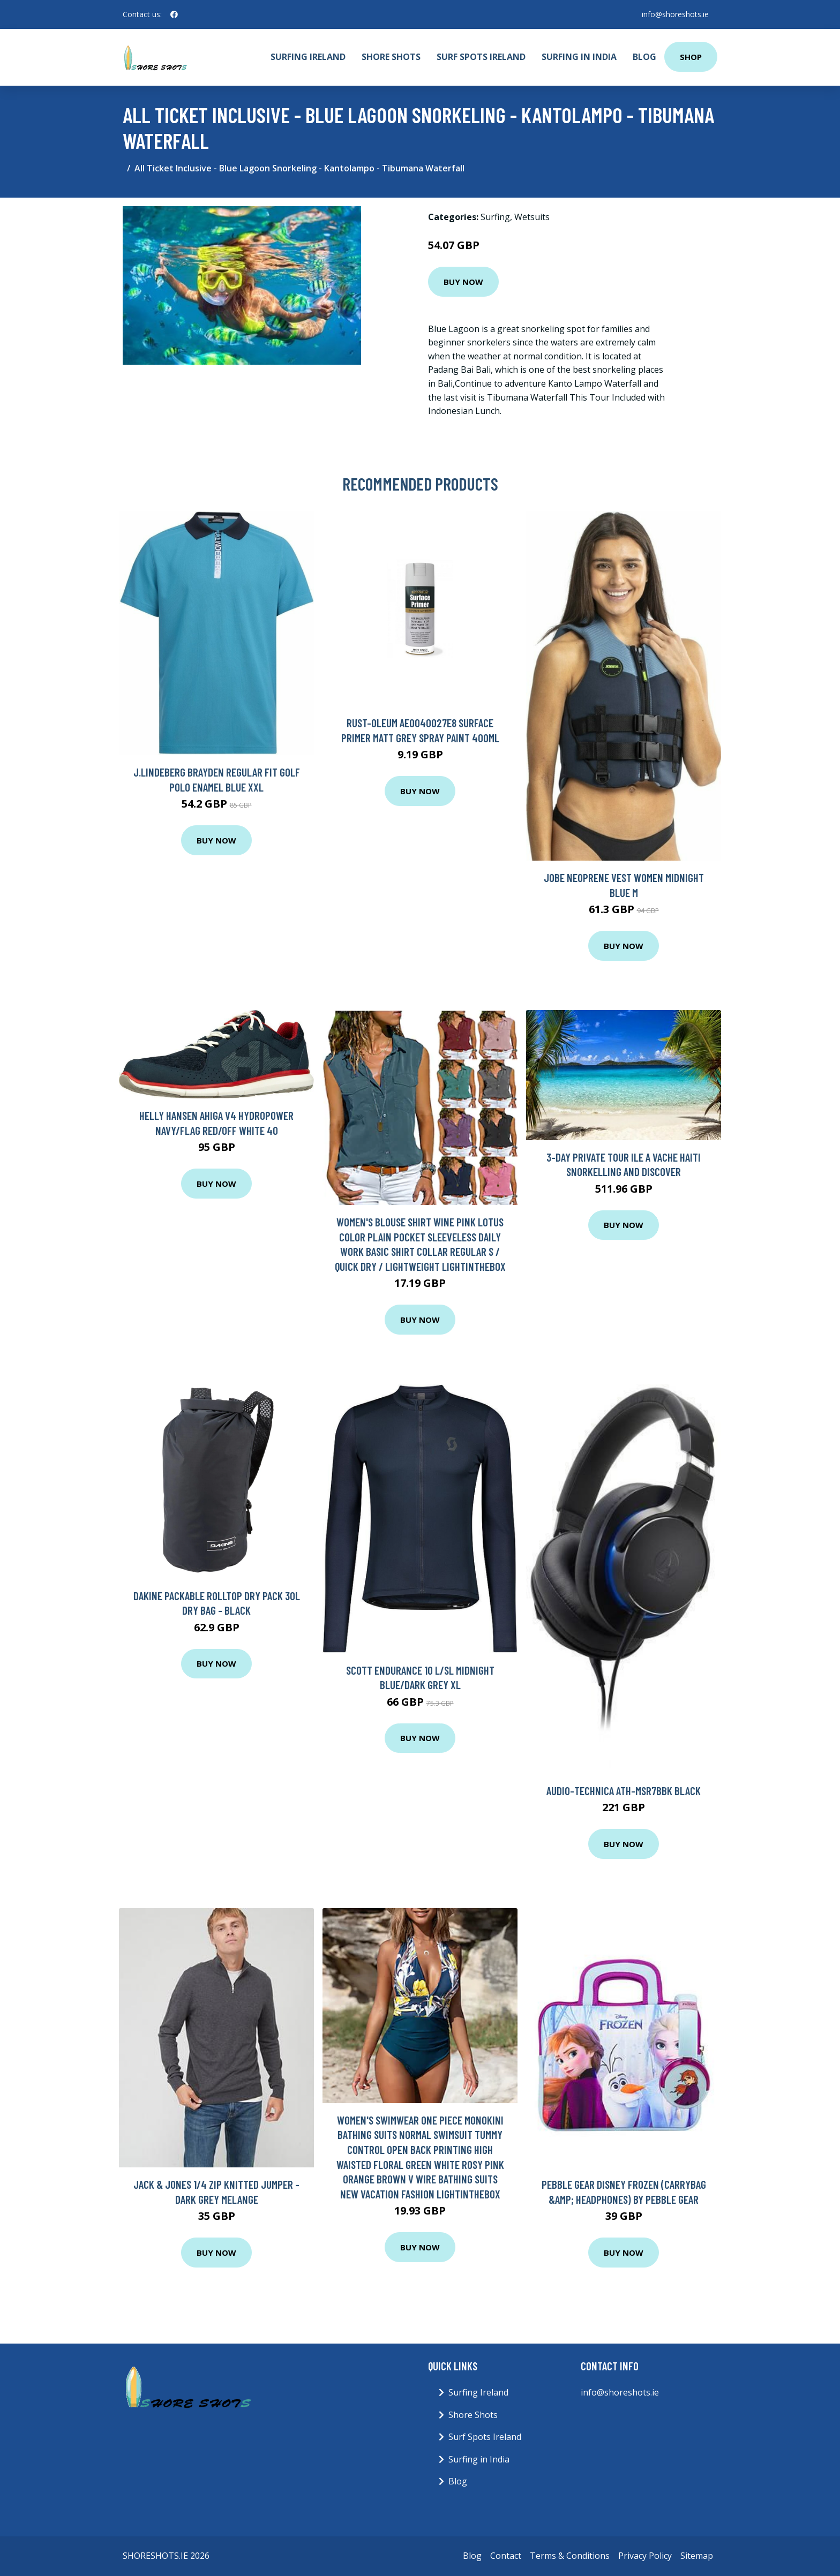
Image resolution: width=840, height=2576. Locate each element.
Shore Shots (391, 57)
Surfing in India (579, 57)
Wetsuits (532, 217)
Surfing (495, 217)
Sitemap (696, 2556)
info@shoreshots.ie (675, 14)
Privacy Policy (645, 2556)
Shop (691, 56)
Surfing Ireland (308, 57)
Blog (644, 57)
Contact (505, 2556)
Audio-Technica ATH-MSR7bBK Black (623, 1790)
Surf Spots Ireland (481, 57)
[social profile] (174, 14)
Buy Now (463, 281)
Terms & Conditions (570, 2556)
